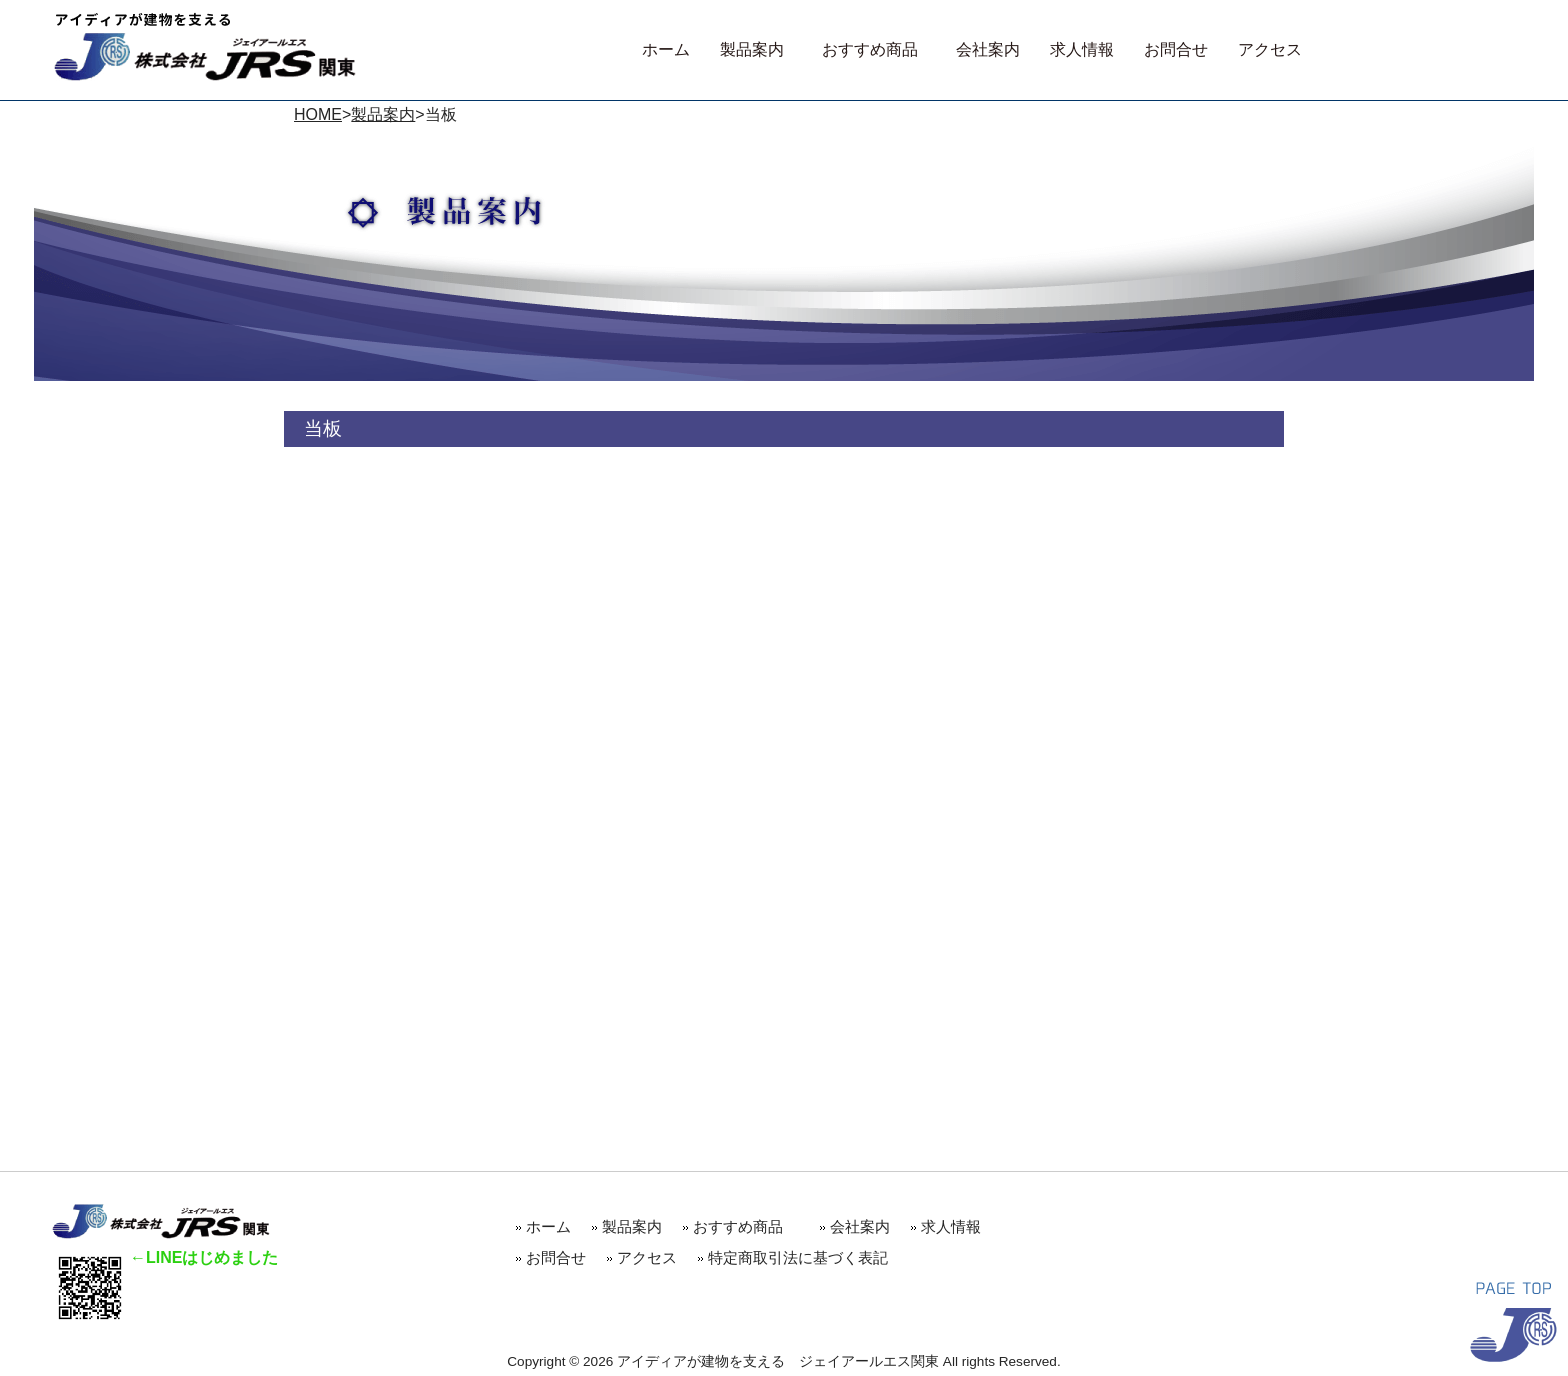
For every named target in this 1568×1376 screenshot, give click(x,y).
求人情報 (951, 1226)
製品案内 (383, 114)
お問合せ (556, 1257)
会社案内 (860, 1226)
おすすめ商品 (745, 1226)
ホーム (548, 1226)
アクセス (647, 1257)
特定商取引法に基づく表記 (798, 1257)
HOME (318, 114)
